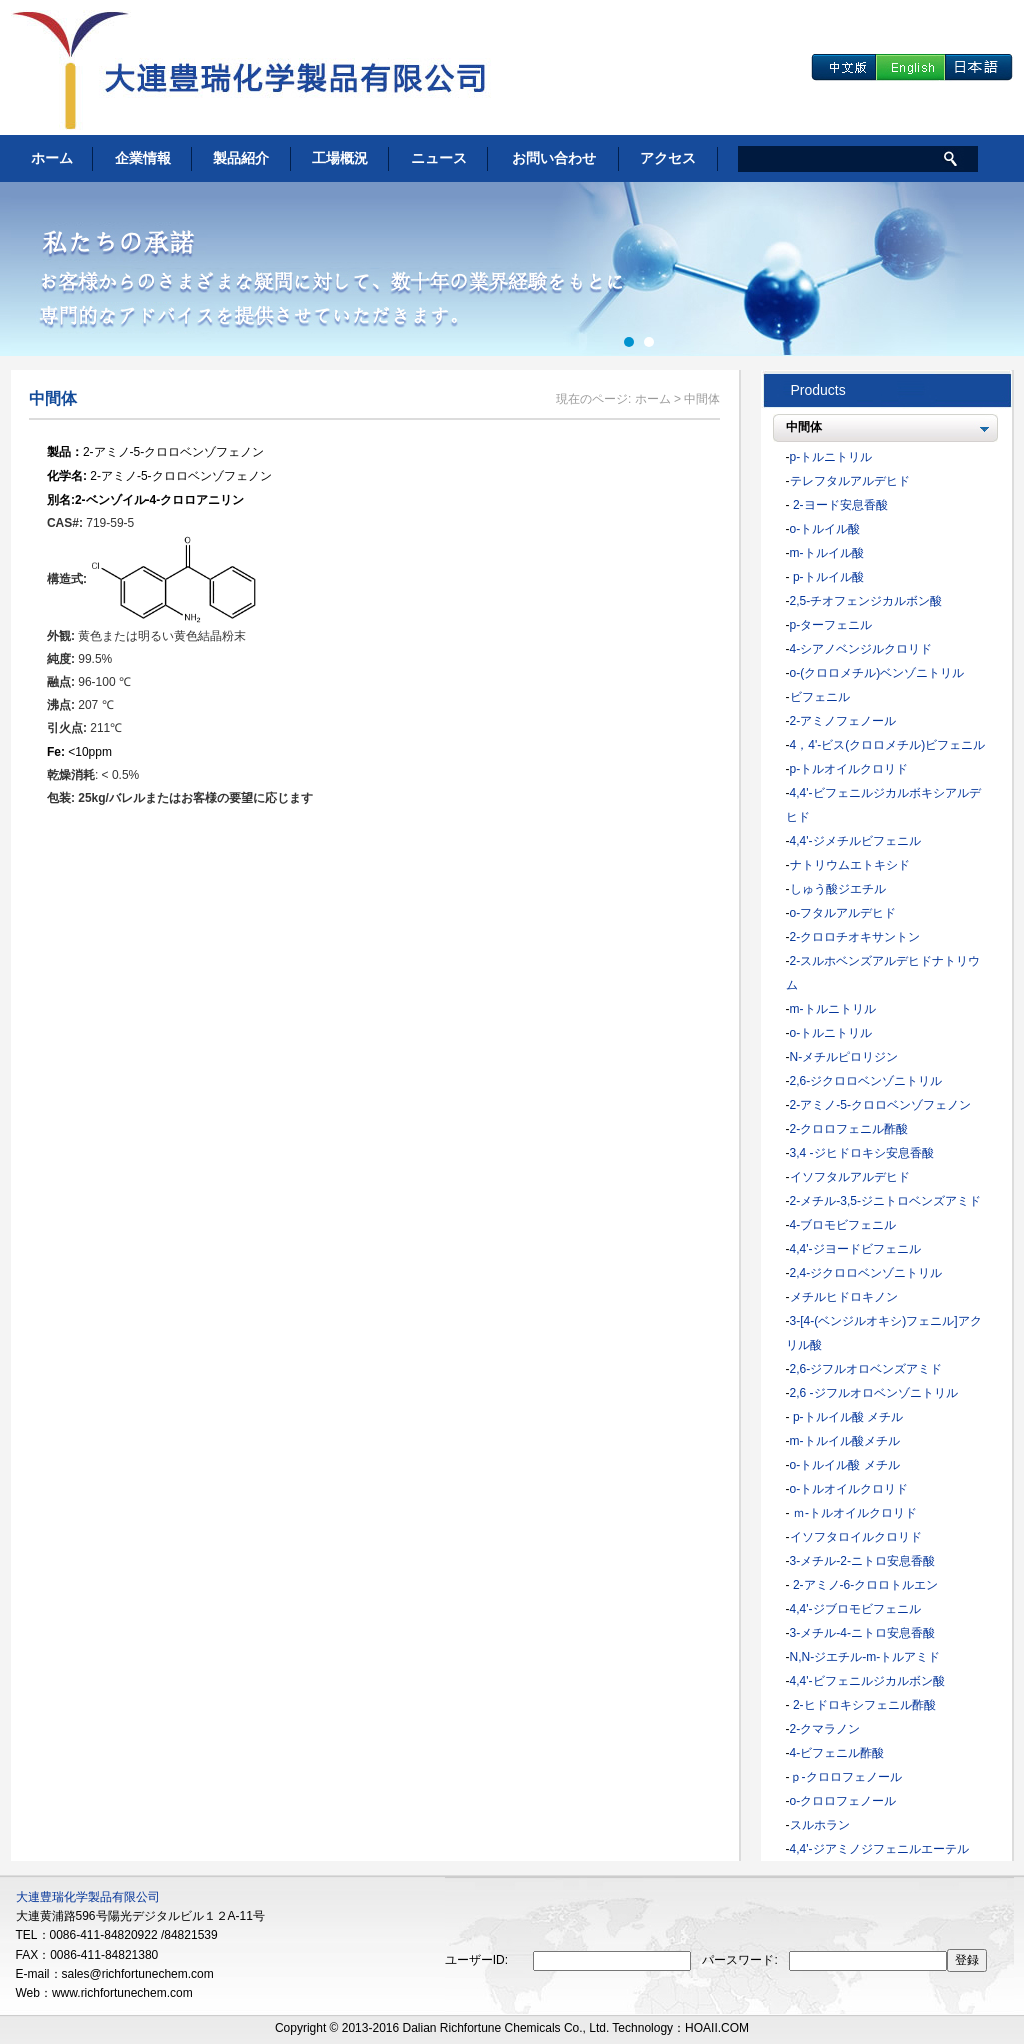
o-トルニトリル (831, 1033)
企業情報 (143, 158)
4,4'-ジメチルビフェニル (855, 841)
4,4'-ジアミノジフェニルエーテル (879, 1849)
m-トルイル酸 (827, 553)
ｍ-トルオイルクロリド (853, 1513)
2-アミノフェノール (843, 721)
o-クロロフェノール (843, 1801)
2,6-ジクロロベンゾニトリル (866, 1081)
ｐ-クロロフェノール (846, 1777)
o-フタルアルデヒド (843, 913)
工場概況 (340, 158)
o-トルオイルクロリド (849, 1489)
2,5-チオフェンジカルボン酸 (866, 601)
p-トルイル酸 (827, 577)
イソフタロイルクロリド (856, 1537)
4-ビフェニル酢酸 (837, 1753)
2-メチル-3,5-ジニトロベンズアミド (885, 1201)
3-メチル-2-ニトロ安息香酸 (862, 1561)
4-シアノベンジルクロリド (861, 649)
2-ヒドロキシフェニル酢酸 (863, 1705)
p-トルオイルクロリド (849, 769)
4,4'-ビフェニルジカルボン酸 (867, 1681)
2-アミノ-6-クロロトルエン (864, 1585)
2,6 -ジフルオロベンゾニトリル (874, 1393)
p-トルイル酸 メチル (846, 1417)
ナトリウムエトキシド (850, 865)
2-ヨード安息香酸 (839, 505)
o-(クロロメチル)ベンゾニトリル (877, 673)
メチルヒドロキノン (844, 1297)
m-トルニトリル (833, 1009)
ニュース (439, 158)
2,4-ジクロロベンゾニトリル (866, 1273)
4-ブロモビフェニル (843, 1225)
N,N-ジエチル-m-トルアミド (865, 1657)
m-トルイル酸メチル (845, 1441)
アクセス (668, 158)
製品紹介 (241, 158)
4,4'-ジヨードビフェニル (855, 1249)
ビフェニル (820, 697)
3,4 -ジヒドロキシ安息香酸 (862, 1153)
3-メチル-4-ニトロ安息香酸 (862, 1633)
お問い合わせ (554, 158)
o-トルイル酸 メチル (845, 1465)
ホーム (52, 158)
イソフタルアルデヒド (850, 1177)
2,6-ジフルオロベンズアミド (866, 1369)
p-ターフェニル (831, 625)
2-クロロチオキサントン (855, 937)
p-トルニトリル (831, 457)
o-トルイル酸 (825, 529)
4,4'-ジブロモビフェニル (855, 1609)
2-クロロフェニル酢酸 (849, 1129)
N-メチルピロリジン (844, 1057)
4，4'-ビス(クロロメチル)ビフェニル (888, 745)
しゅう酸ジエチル (838, 889)
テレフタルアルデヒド (850, 481)
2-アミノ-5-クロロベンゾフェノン (880, 1105)
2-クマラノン (825, 1729)
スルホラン (820, 1825)
